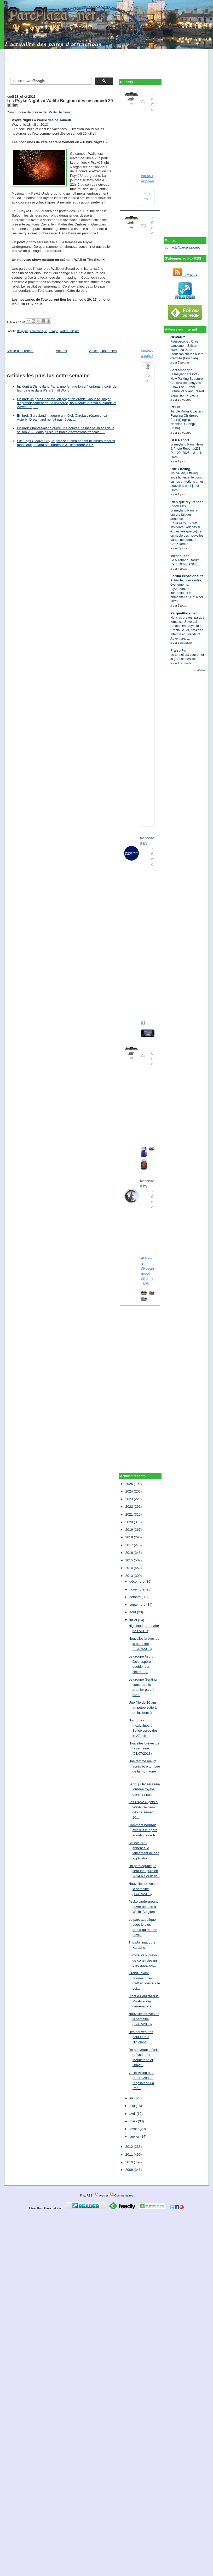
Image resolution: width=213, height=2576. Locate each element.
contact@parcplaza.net (182, 247)
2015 (129, 1560)
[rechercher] (50, 81)
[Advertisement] (106, 61)
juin (132, 2098)
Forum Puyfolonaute (186, 576)
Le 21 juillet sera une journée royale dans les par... (144, 1789)
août (133, 1612)
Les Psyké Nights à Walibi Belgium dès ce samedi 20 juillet (60, 103)
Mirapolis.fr (179, 556)
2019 (129, 1530)
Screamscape (181, 370)
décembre (137, 1581)
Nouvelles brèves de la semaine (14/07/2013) (144, 1889)
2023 (129, 1499)
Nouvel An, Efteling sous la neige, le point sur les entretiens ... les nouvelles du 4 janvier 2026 (187, 481)
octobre (135, 1597)
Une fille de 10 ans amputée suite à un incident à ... (143, 1707)
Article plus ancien (103, 351)
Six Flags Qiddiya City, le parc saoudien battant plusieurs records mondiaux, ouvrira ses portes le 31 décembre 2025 (66, 443)
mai (132, 2106)
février (134, 2129)
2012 (129, 2147)
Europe (53, 331)
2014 (129, 1568)
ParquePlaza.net (183, 613)
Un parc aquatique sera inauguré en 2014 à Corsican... (144, 1871)
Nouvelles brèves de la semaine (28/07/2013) (144, 1644)
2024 (129, 1491)
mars (133, 2121)
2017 (129, 1545)
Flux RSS (185, 275)
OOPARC (177, 337)
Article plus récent (20, 351)
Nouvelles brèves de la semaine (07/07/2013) (144, 2019)
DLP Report (179, 440)
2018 (129, 1537)
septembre (137, 1604)
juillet (133, 1620)
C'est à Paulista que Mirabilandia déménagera (144, 2001)
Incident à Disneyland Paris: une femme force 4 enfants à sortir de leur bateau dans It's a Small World (67, 388)
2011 (129, 2154)
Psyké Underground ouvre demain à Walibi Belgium (144, 1907)
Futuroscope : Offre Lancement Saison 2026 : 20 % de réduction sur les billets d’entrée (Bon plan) (186, 350)
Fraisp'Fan (178, 650)
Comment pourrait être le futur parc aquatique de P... (143, 1830)
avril (132, 2114)
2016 (129, 1553)
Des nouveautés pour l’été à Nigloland (141, 2037)
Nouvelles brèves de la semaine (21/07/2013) (144, 1748)
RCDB (175, 407)
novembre (137, 1589)
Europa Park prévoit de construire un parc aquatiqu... (144, 1960)
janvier (134, 2136)
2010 (129, 2162)
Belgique (22, 331)
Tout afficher (198, 670)
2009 (129, 2170)
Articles (101, 2195)
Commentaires (121, 2195)
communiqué (38, 331)
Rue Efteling (180, 469)
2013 (129, 1576)
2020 (129, 1522)
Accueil (61, 351)
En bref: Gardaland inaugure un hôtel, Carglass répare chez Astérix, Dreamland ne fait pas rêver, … (62, 417)
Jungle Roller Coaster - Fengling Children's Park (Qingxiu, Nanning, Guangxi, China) (186, 420)
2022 (129, 1507)
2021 (129, 1514)
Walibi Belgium (59, 112)
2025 (129, 1484)
